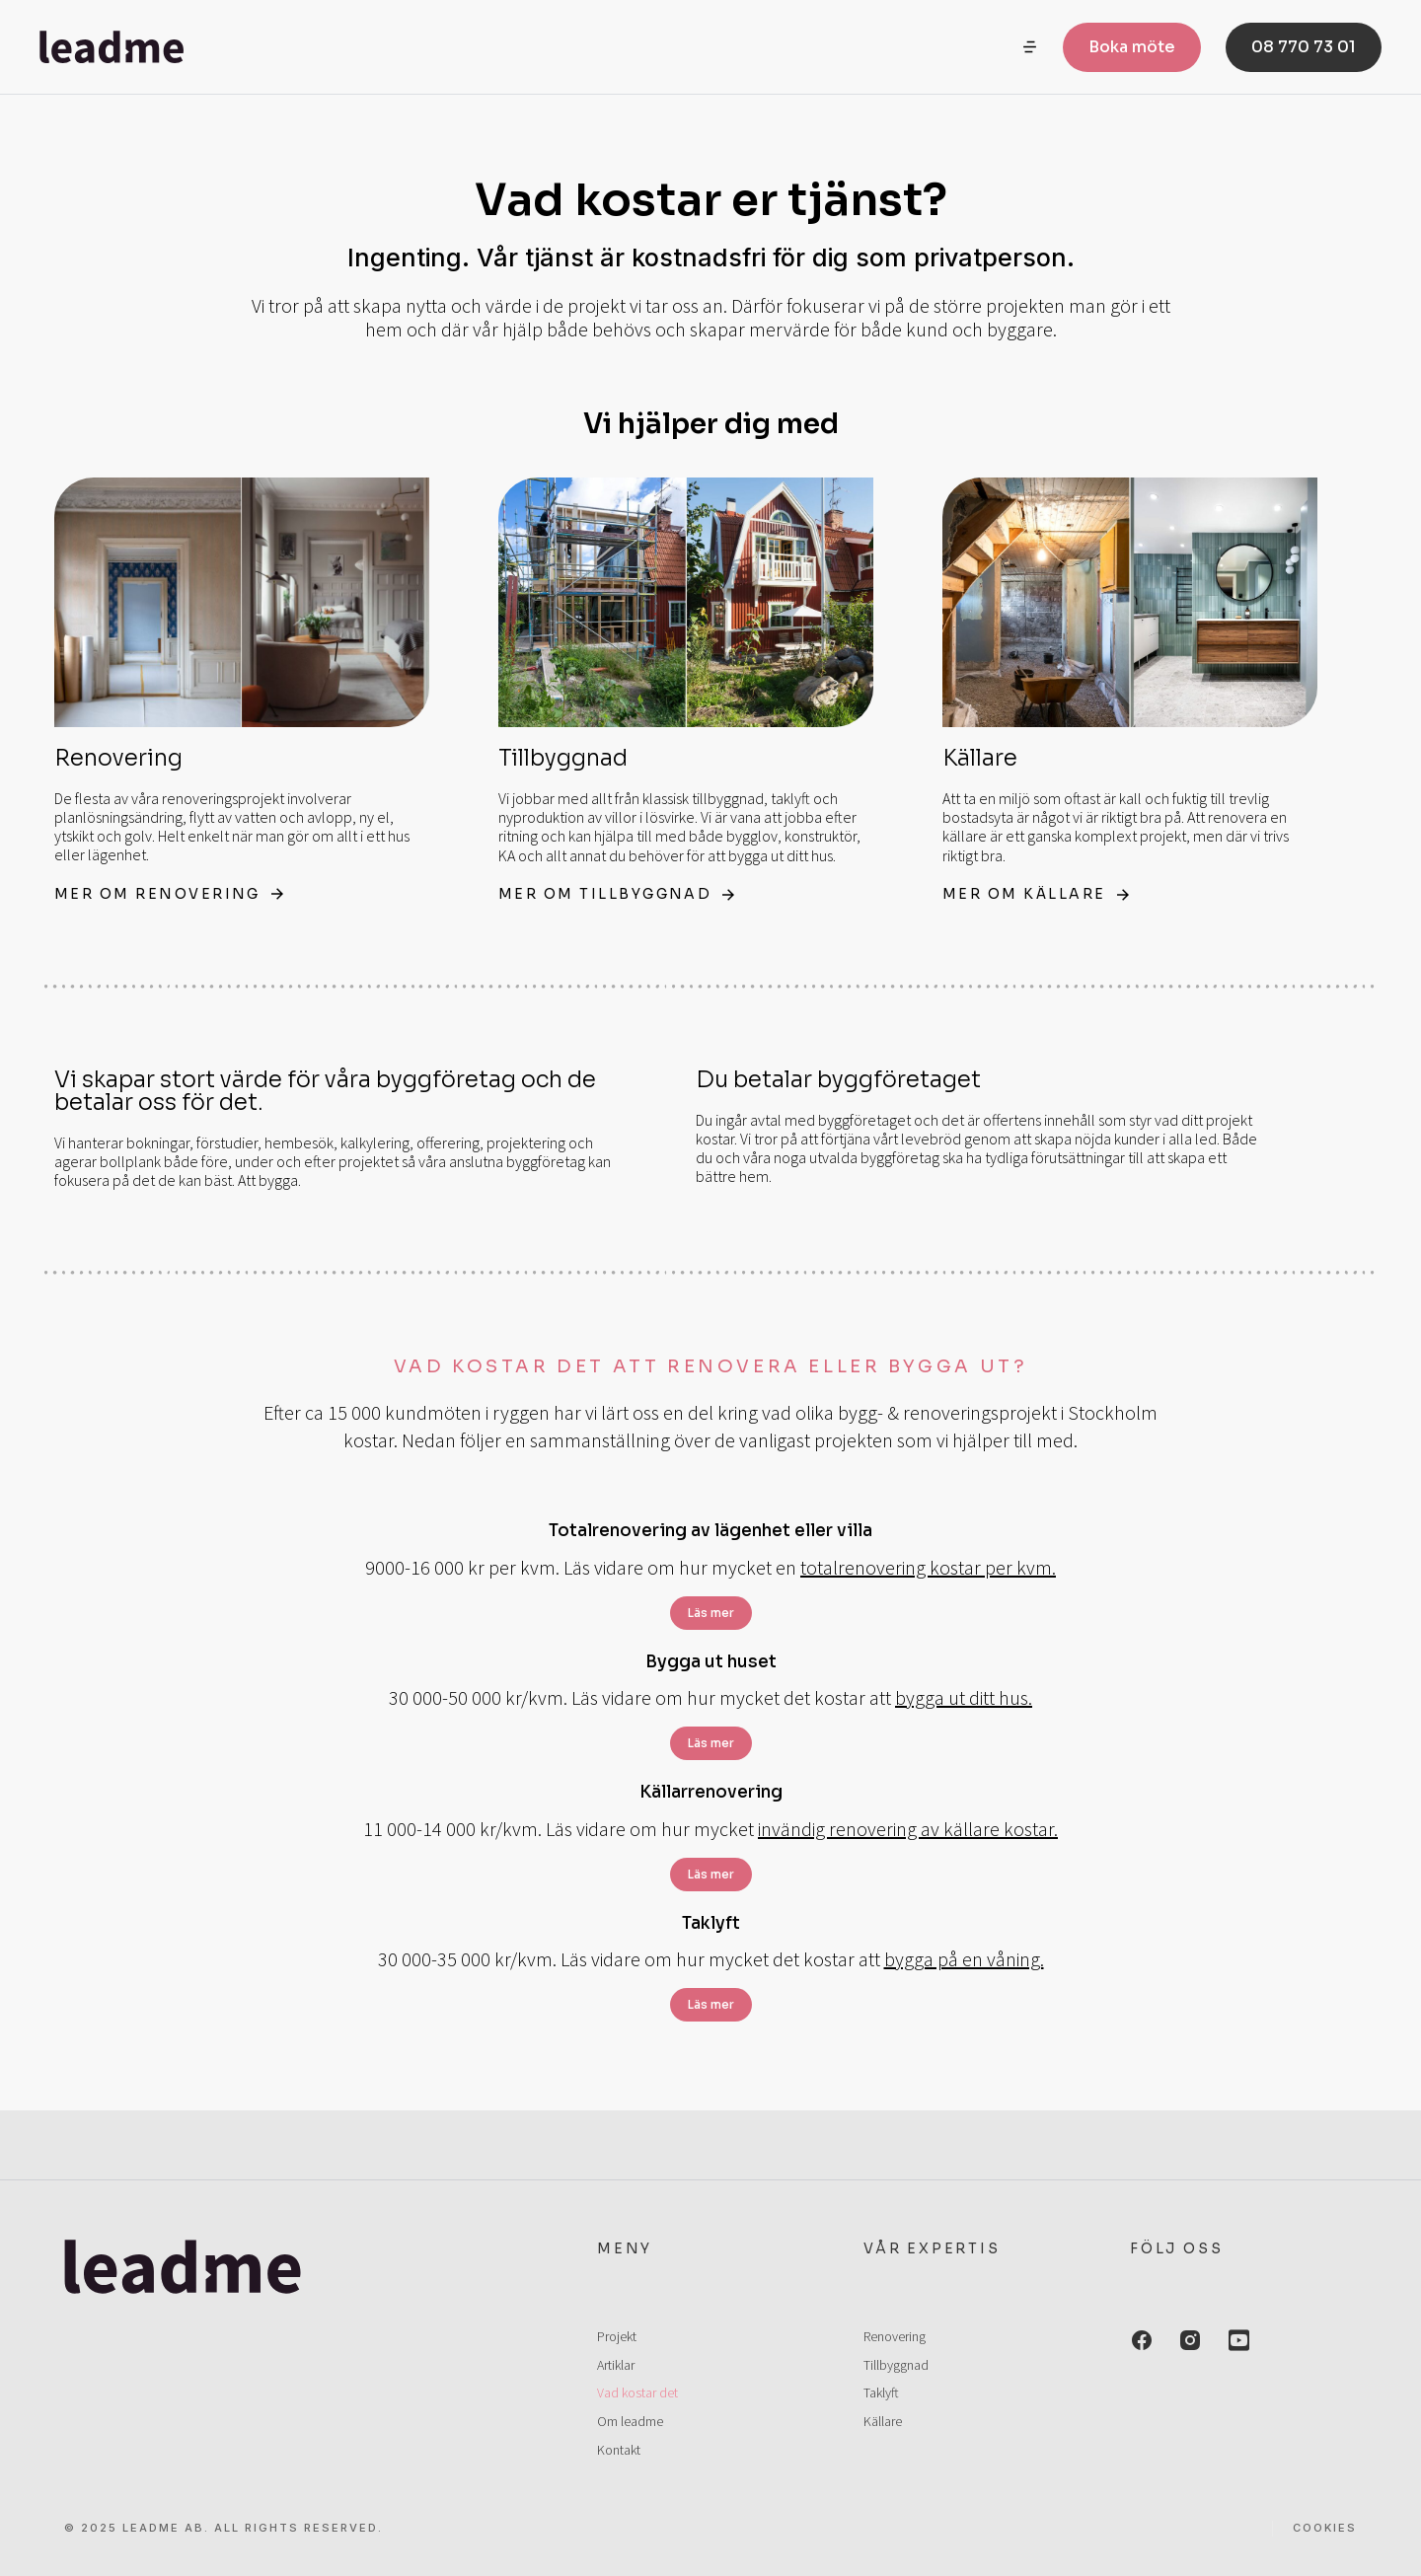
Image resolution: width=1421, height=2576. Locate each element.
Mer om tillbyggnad (620, 894)
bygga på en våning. (964, 1959)
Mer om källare (1039, 894)
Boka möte (1131, 48)
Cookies (1325, 2528)
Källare (979, 758)
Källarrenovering (711, 1792)
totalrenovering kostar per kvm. (928, 1567)
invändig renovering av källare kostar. (908, 1828)
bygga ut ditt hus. (963, 1697)
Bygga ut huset (711, 1662)
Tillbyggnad (563, 758)
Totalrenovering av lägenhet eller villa (710, 1530)
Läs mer (711, 1612)
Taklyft (711, 1923)
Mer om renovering (173, 894)
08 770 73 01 (1303, 48)
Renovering (118, 758)
